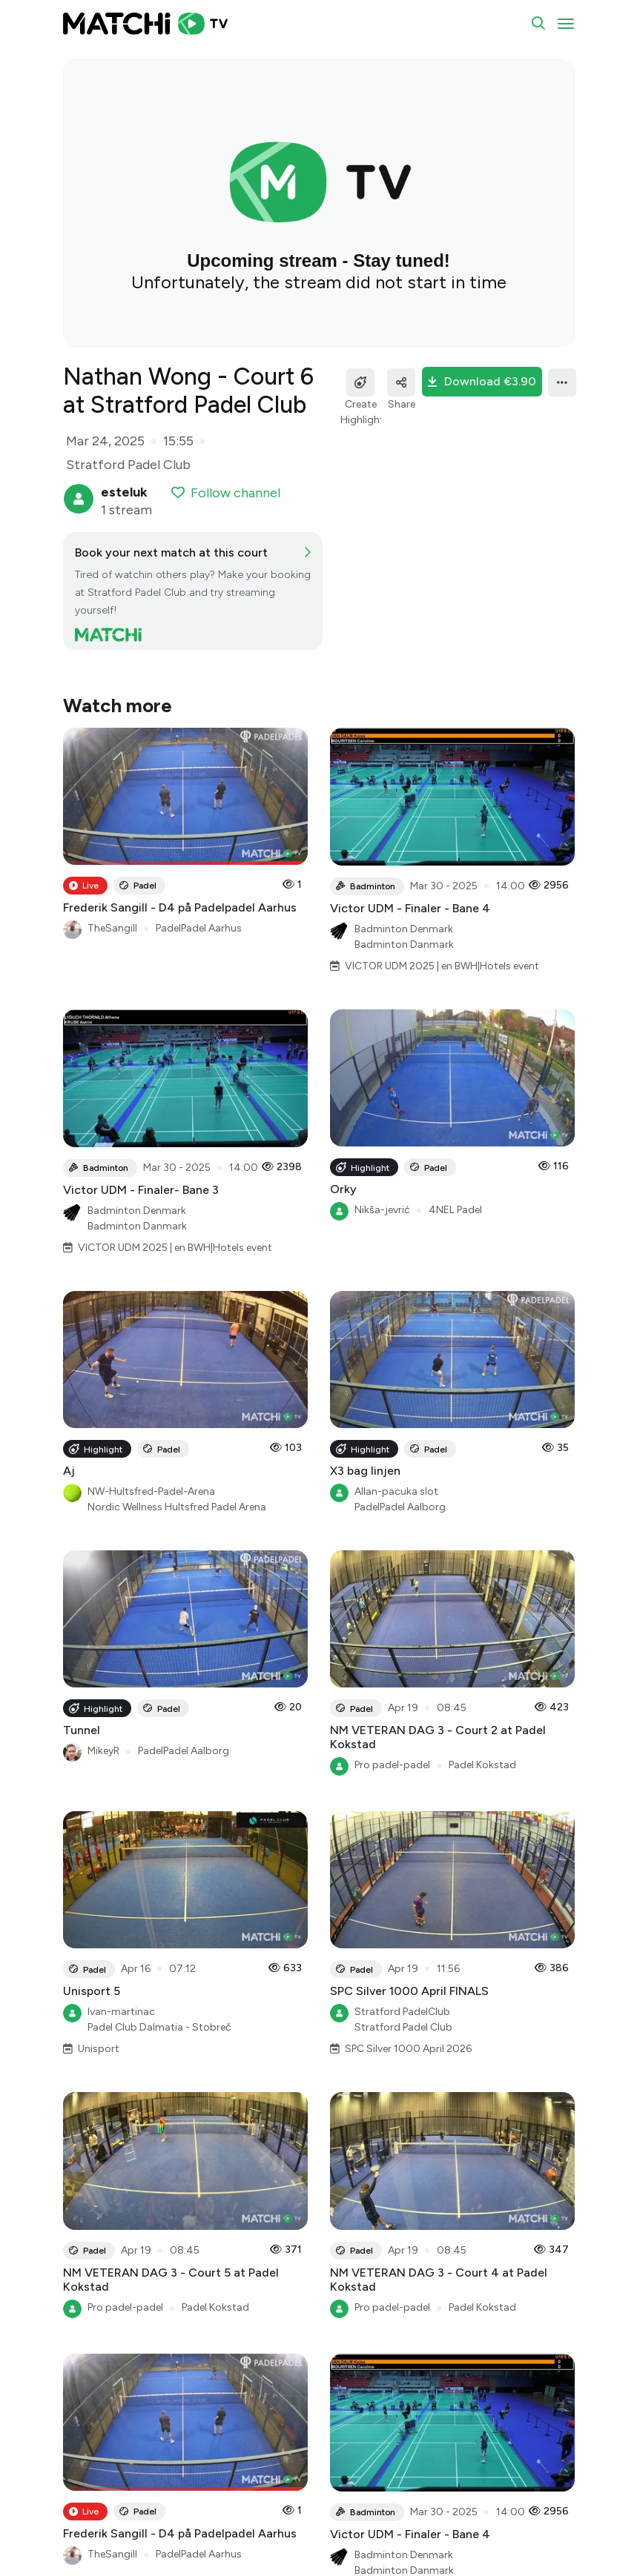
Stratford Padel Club (403, 2027)
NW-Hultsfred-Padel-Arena (151, 1491)
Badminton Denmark (403, 929)
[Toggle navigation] (566, 23)
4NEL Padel (455, 1210)
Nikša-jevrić (382, 1210)
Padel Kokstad (482, 1765)
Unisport (98, 2048)
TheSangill (112, 928)
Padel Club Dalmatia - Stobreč (159, 2027)
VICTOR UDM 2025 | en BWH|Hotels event (442, 966)
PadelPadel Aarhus (199, 928)
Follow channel (225, 493)
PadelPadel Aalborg (400, 1507)
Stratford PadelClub (402, 2011)
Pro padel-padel (392, 1765)
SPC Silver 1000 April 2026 (408, 2048)
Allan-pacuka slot (396, 1491)
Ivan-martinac (121, 2011)
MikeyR (103, 1751)
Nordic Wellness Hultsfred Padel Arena (177, 1507)
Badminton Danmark (404, 944)
